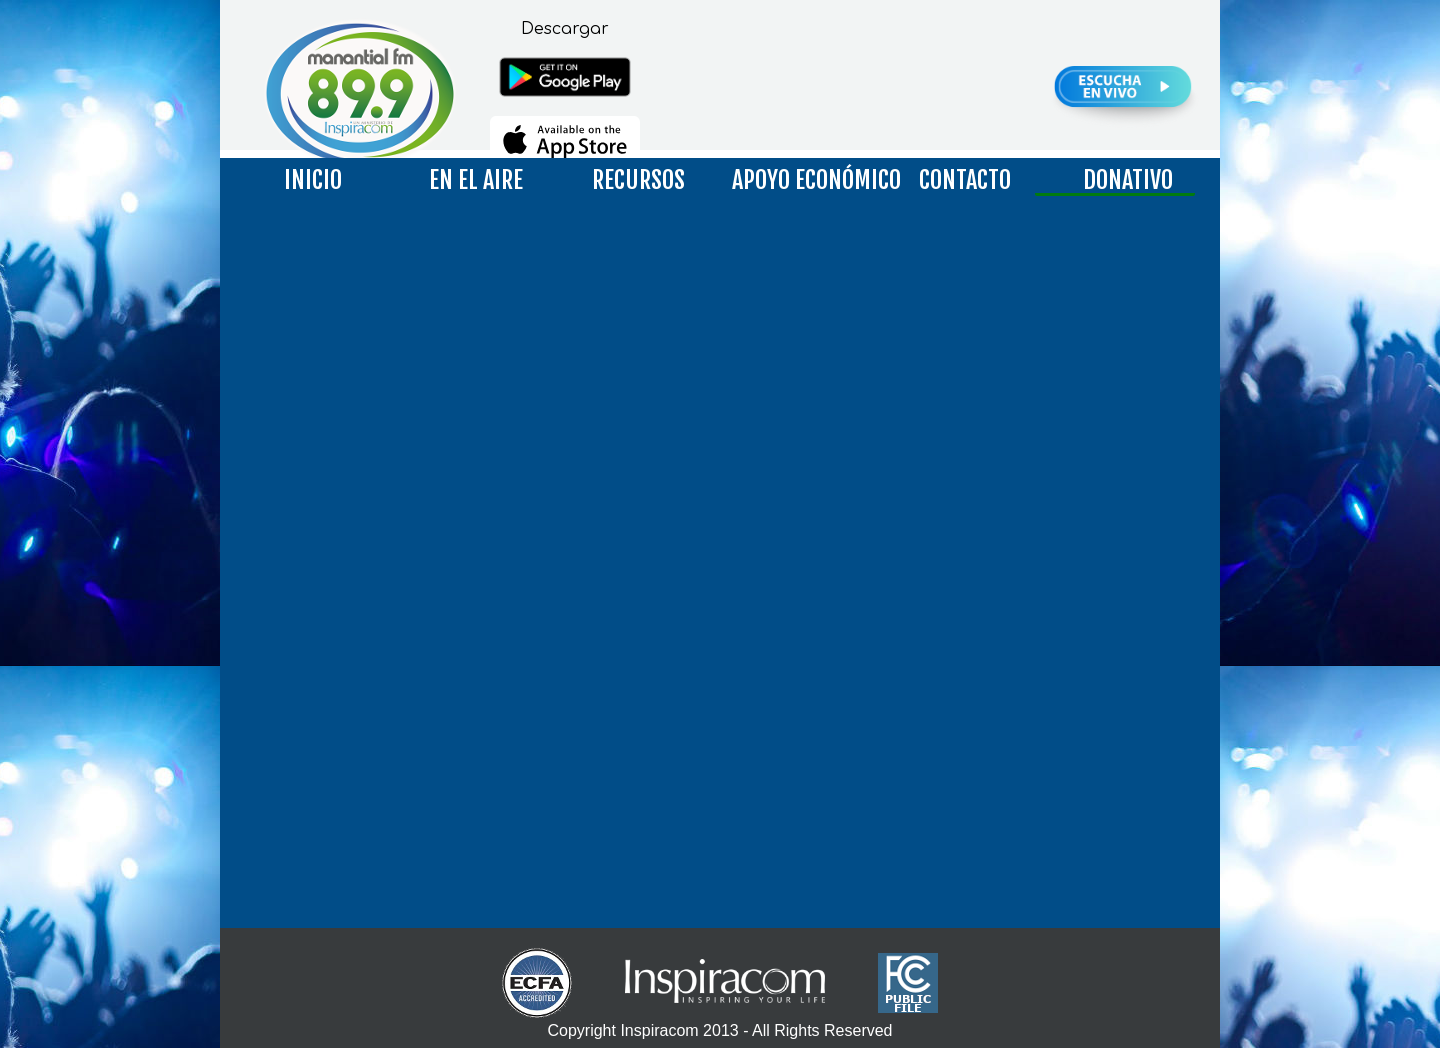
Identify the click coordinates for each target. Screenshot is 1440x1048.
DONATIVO (1128, 180)
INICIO (313, 180)
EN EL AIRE (476, 180)
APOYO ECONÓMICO (807, 180)
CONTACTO (965, 180)
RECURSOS (638, 180)
